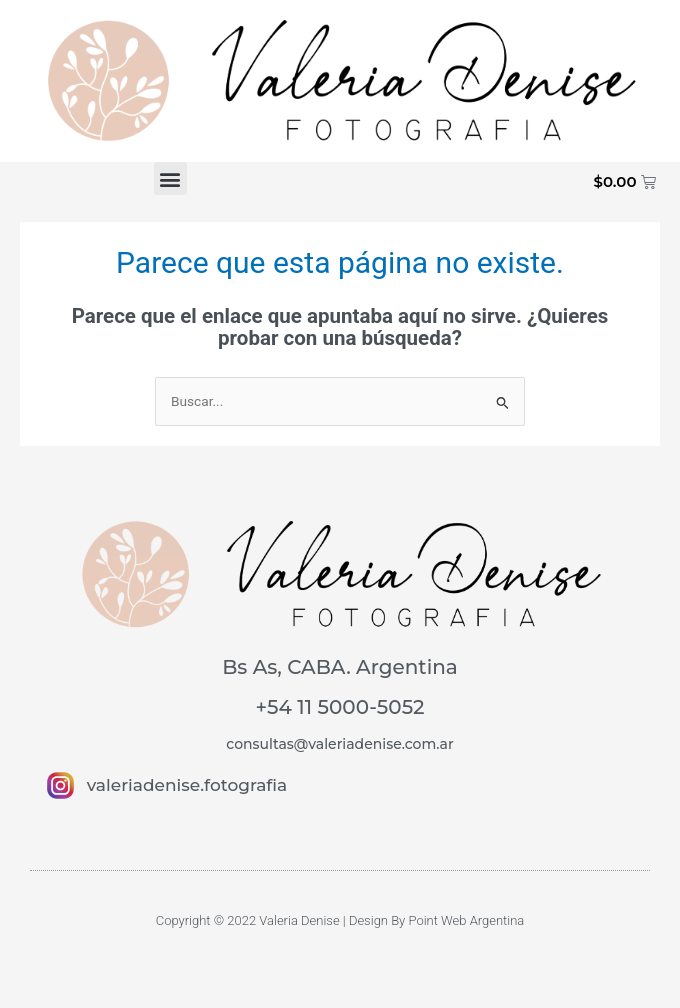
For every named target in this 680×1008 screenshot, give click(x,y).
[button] (170, 178)
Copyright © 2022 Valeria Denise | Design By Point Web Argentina (340, 920)
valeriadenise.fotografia (187, 785)
